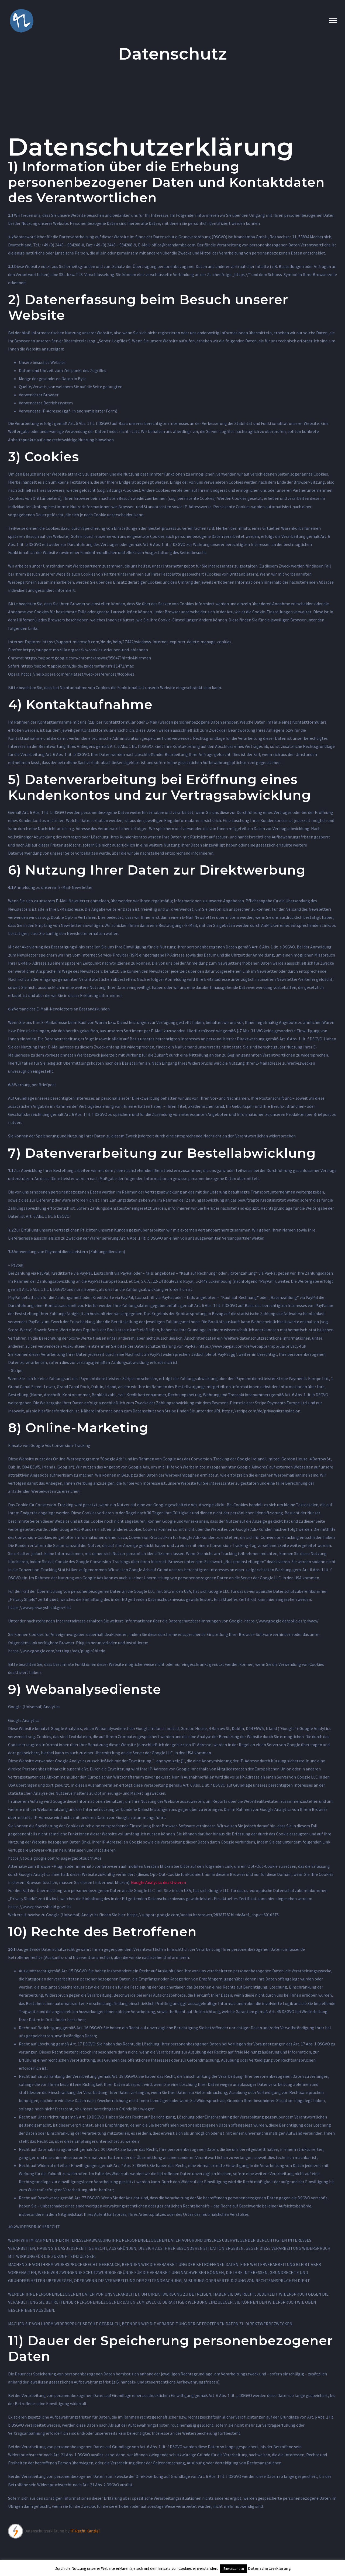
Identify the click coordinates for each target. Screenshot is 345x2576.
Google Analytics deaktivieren (158, 1882)
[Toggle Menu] (332, 20)
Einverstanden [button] (233, 2568)
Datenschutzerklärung (269, 2568)
